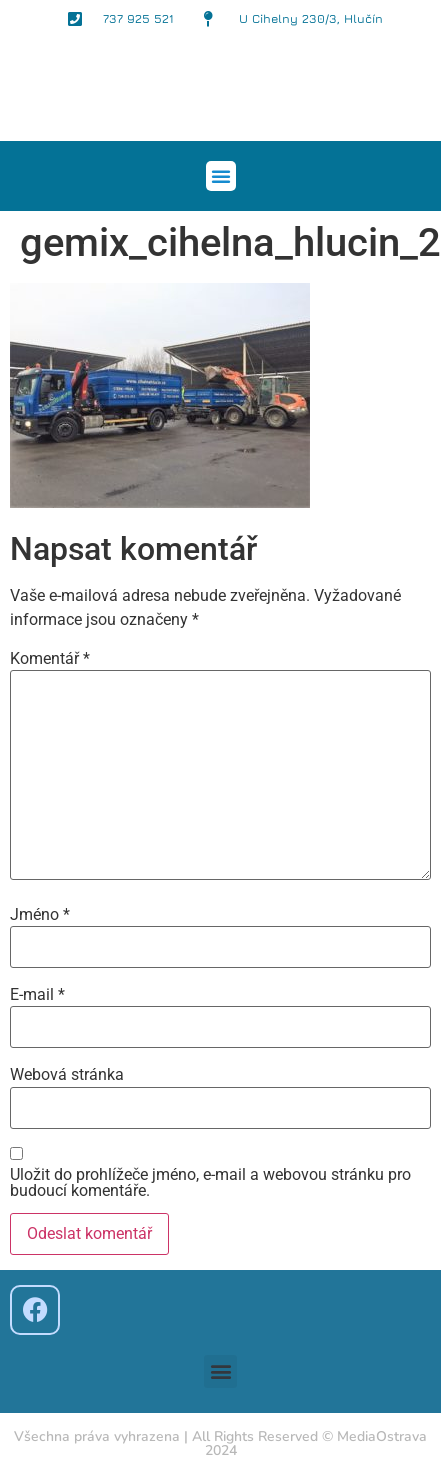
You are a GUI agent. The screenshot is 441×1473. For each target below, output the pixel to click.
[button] (221, 176)
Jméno (40, 915)
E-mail (37, 995)
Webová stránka (67, 1075)
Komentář (50, 659)
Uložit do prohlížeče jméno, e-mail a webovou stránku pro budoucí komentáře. (210, 1183)
